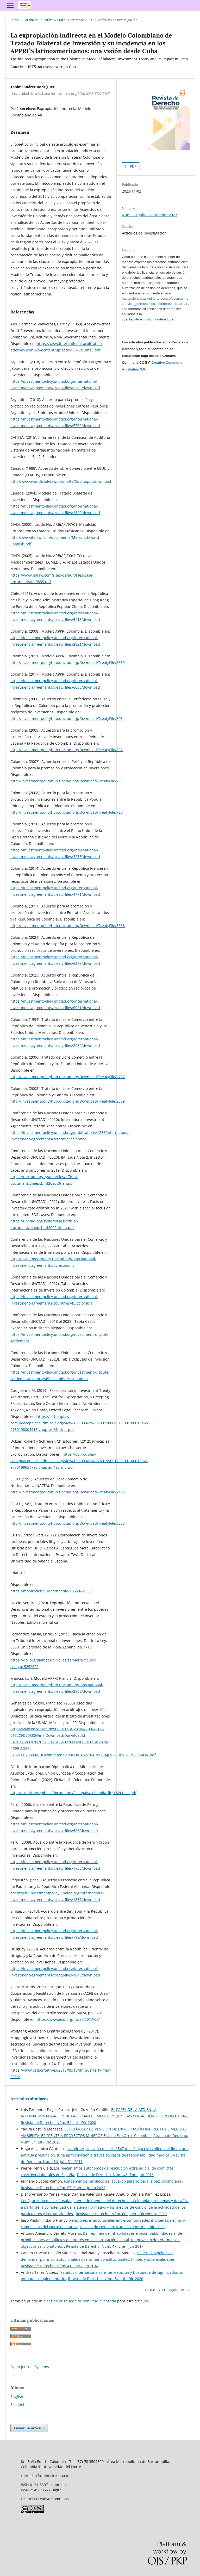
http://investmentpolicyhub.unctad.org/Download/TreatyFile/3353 (67, 1523)
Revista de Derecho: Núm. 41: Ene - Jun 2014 (59, 2265)
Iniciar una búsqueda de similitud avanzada (77, 2301)
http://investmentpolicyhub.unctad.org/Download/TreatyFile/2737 (67, 1076)
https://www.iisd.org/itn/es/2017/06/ (68, 2019)
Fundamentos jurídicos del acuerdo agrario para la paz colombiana (123, 2181)
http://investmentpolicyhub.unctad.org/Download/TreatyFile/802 (66, 749)
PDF (132, 166)
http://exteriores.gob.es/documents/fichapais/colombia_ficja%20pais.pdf (73, 1792)
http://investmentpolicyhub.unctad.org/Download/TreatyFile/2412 (67, 1492)
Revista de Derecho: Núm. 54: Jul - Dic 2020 (58, 2122)
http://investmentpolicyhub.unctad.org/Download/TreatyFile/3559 (67, 662)
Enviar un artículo (29, 2428)
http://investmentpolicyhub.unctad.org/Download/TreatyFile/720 (66, 812)
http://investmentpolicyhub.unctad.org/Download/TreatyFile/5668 (67, 925)
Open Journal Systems (29, 2366)
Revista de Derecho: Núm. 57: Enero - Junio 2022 (63, 2187)
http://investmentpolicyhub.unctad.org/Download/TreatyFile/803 (66, 718)
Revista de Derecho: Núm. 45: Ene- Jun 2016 (115, 2174)
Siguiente (176, 2289)
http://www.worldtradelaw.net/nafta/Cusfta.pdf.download (60, 481)
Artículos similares (29, 2098)
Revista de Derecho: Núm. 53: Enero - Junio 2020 (122, 2226)
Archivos (31, 19)
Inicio (14, 19)
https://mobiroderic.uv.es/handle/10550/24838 (51, 1591)
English (16, 2396)
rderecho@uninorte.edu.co (154, 319)
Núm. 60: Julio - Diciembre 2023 (68, 19)
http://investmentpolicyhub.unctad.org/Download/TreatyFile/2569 (67, 1101)
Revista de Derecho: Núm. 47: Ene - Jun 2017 (104, 2246)
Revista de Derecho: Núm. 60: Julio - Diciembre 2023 (121, 2213)
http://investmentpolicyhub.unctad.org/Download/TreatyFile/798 (66, 781)
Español (17, 2404)
